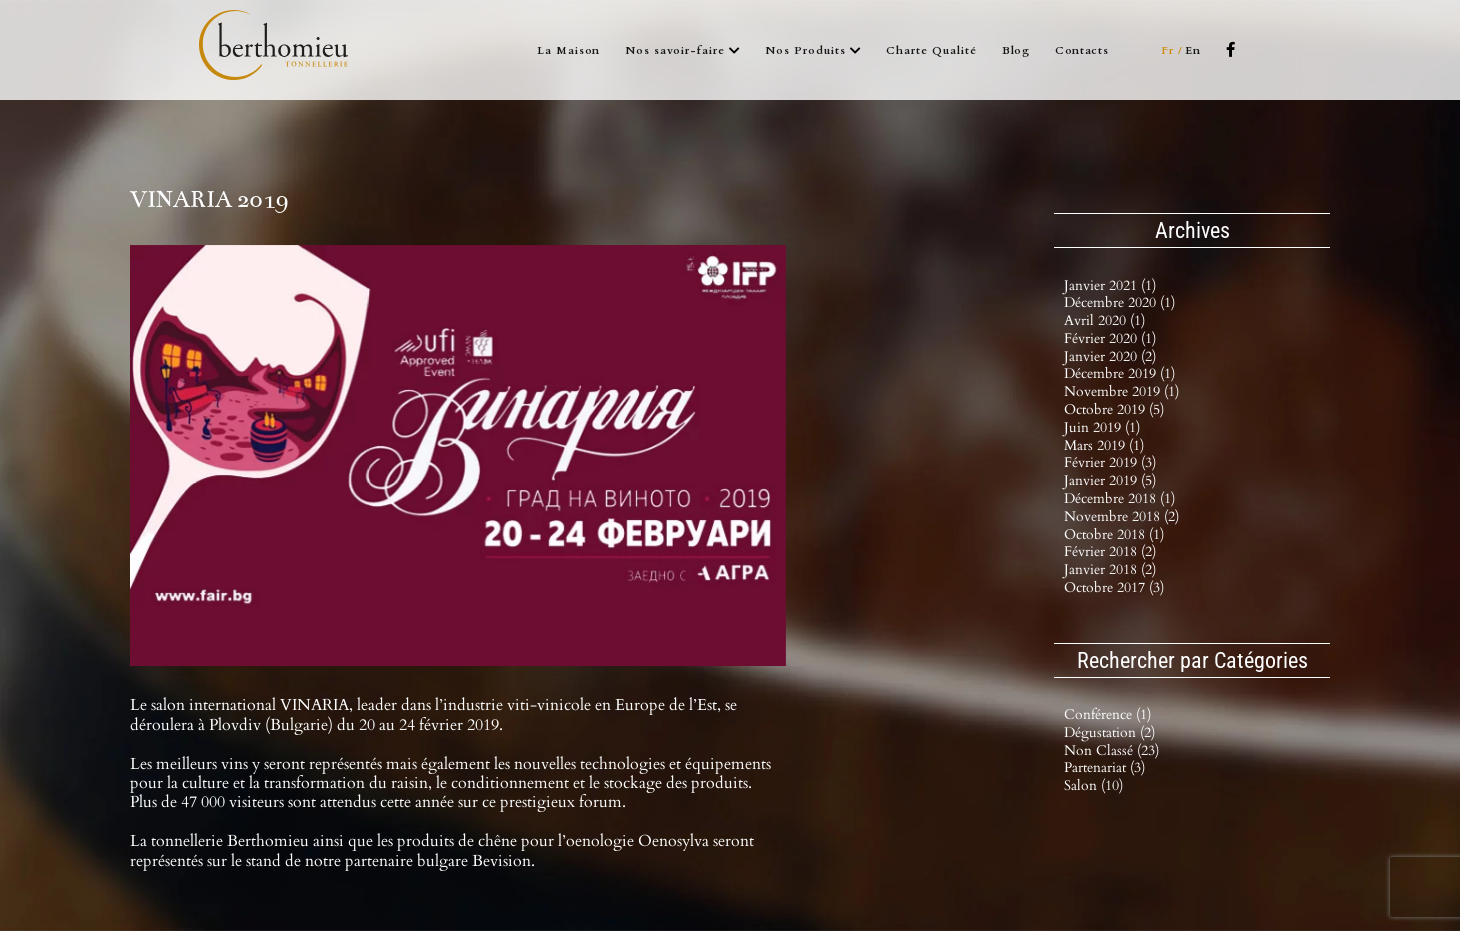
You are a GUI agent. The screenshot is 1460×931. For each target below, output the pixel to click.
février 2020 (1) (1110, 338)
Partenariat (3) (1104, 768)
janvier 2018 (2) (1110, 569)
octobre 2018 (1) (1114, 534)
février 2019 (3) (1110, 462)
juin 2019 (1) (1102, 427)
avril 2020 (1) (1104, 320)
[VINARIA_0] (458, 456)
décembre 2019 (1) (1119, 373)
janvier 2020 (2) (1110, 356)
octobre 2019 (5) (1114, 409)
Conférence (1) (1107, 715)
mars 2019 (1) (1104, 445)
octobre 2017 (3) (1114, 587)
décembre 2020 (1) (1119, 302)
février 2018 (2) (1110, 551)
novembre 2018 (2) (1121, 516)
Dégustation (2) (1109, 733)
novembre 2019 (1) (1121, 391)
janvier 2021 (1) (1110, 285)
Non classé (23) (1111, 751)
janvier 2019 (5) (1110, 480)
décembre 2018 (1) (1119, 498)
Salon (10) (1093, 786)
